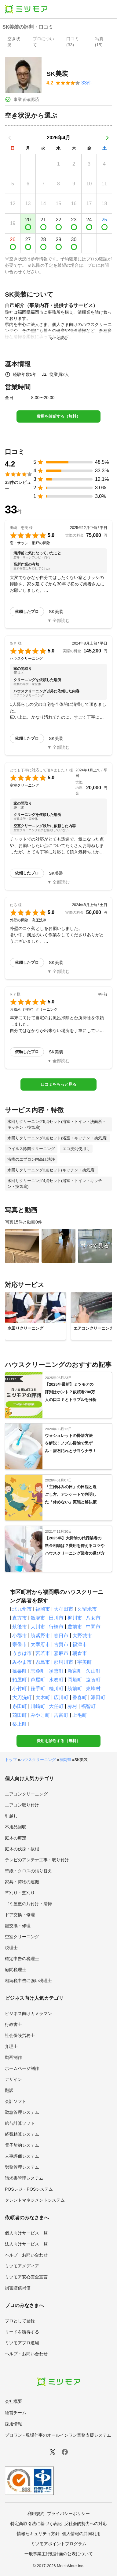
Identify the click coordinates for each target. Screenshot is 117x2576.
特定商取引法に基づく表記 (36, 2523)
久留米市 (87, 1609)
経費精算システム (22, 2134)
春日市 (61, 1635)
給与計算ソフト (20, 2123)
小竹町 (19, 1688)
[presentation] (15, 42)
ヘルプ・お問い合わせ (26, 2255)
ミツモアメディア (22, 2265)
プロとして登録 (20, 2320)
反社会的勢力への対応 (85, 2523)
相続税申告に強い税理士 (28, 1980)
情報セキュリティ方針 (38, 2533)
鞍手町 (38, 1688)
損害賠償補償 (18, 2287)
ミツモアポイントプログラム (58, 2543)
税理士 (11, 1947)
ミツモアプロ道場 (22, 2342)
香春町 (79, 1697)
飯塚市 (38, 1617)
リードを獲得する (22, 2331)
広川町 (61, 1697)
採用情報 (13, 2423)
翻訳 (9, 2090)
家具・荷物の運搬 (22, 1881)
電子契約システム (22, 2145)
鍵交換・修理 (18, 1925)
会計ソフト (15, 2101)
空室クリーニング (22, 1936)
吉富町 (61, 1715)
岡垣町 (75, 1679)
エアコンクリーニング (26, 1794)
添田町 (98, 1697)
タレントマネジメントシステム (35, 2200)
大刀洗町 (22, 1697)
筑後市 (19, 1626)
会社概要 (13, 2401)
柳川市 (75, 1617)
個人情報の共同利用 (81, 2533)
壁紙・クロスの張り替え (28, 1870)
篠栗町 (19, 1671)
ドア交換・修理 (20, 1914)
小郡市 (19, 1635)
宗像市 (19, 1644)
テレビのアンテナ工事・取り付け (37, 1859)
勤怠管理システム (22, 2112)
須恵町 (56, 1671)
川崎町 (38, 1706)
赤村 (72, 1706)
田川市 (56, 1617)
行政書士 (13, 2024)
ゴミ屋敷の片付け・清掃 (28, 1903)
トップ (11, 1759)
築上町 (19, 1724)
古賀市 (61, 1644)
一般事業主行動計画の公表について (58, 2553)
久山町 (93, 1671)
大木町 (42, 1697)
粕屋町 (19, 1679)
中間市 (93, 1626)
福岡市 (42, 1609)
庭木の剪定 (15, 1837)
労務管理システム (22, 2167)
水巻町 (56, 1679)
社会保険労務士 (20, 2035)
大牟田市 (63, 1609)
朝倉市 (79, 1653)
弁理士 (11, 2046)
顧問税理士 (15, 1969)
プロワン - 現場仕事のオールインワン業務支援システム (58, 2435)
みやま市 (22, 1662)
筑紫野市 (40, 1635)
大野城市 (82, 1635)
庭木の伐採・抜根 (22, 1848)
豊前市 (75, 1626)
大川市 (38, 1626)
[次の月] (107, 138)
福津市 (79, 1644)
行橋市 (56, 1626)
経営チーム (15, 2412)
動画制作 (13, 2057)
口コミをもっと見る (58, 1084)
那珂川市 (63, 1662)
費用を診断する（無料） (58, 416)
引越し (11, 1815)
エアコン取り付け (22, 1804)
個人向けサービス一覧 (26, 2233)
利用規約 (36, 2513)
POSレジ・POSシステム (29, 2189)
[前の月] (10, 138)
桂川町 (56, 1688)
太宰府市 (40, 1644)
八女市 (93, 1617)
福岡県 (65, 1759)
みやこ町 (40, 1715)
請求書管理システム (24, 2178)
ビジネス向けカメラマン (28, 2013)
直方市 (19, 1617)
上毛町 (79, 1715)
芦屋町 (38, 1679)
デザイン (13, 2079)
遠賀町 (93, 1679)
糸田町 (19, 1706)
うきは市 (22, 1653)
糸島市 (42, 1662)
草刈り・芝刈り (20, 1892)
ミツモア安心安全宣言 (26, 2276)
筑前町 (75, 1688)
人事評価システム (22, 2156)
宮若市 (42, 1653)
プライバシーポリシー (68, 2513)
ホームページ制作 (22, 2068)
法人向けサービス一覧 (26, 2244)
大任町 (56, 1706)
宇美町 (84, 1662)
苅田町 (19, 1715)
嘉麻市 (61, 1653)
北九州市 (22, 1609)
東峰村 (93, 1688)
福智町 (88, 1706)
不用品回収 (15, 1826)
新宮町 (75, 1671)
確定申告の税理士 (22, 1958)
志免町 (38, 1671)
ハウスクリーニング (38, 1759)
